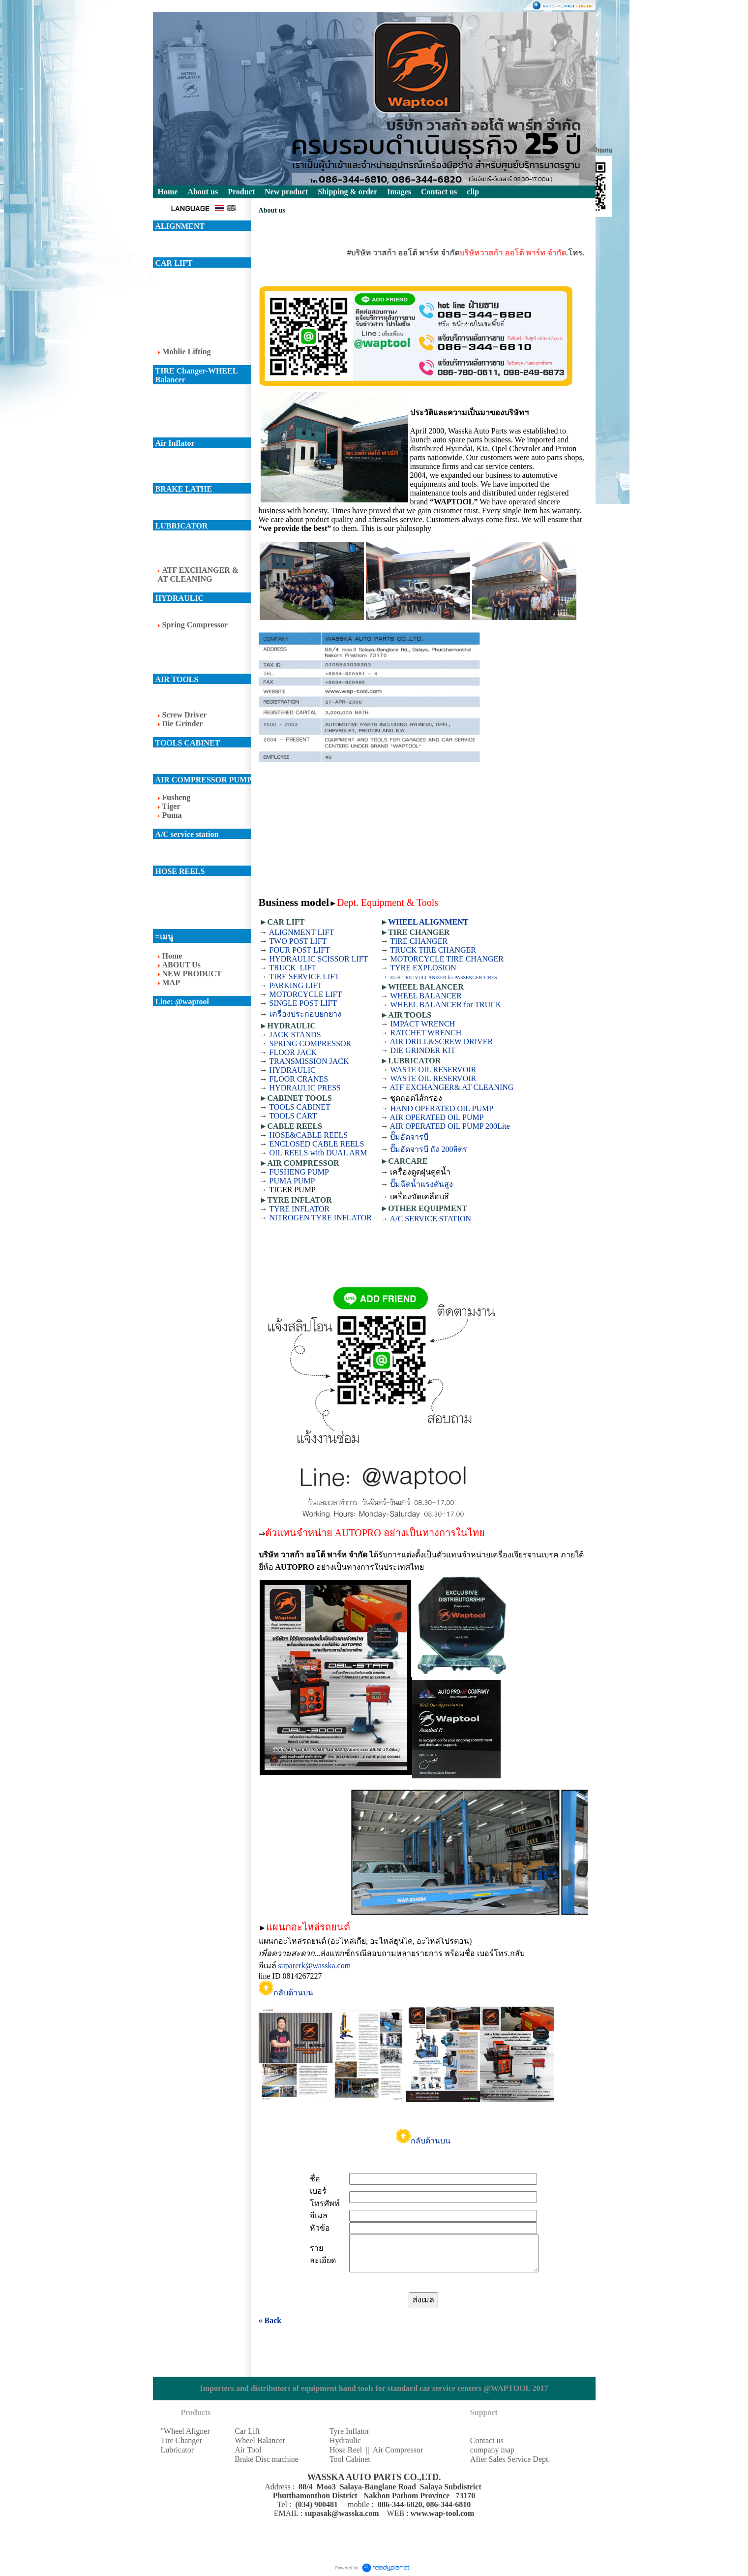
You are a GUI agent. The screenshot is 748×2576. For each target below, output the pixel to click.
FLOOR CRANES (299, 1079)
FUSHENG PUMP (299, 1172)
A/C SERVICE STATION (430, 1218)
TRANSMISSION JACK (309, 1061)
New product (286, 191)
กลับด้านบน (286, 1992)
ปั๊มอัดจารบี (409, 1137)
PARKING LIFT (295, 985)
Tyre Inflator (349, 2431)
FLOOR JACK (293, 1052)
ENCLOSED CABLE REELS (316, 1144)
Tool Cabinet (349, 2459)
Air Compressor (398, 2450)
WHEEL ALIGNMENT (428, 922)
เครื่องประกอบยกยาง (305, 1014)
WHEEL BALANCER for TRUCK (445, 1004)
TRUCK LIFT (292, 967)
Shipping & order (347, 191)
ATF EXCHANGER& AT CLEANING (452, 1087)
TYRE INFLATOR (299, 1209)
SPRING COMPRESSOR (310, 1043)
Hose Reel (345, 2450)
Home (168, 191)
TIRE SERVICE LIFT (304, 976)
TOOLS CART (293, 1116)
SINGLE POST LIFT (303, 1003)
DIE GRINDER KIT (422, 1050)
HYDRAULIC (292, 1070)
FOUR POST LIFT (299, 950)
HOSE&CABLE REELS (308, 1135)
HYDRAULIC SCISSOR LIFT (318, 959)
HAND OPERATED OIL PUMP (441, 1108)
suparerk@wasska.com (314, 1965)
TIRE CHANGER (419, 941)
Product (241, 191)
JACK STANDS (295, 1034)
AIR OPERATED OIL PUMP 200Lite (450, 1126)
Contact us (487, 2440)
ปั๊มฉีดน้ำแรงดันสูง (421, 1184)
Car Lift (247, 2431)
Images (399, 191)
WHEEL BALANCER (426, 996)
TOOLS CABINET (299, 1107)
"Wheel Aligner (185, 2431)
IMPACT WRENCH (422, 1024)
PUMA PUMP (292, 1181)
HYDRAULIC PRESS (305, 1088)
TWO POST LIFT (298, 941)
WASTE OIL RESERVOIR (433, 1069)
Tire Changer (181, 2440)
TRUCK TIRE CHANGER (433, 950)
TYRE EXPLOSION (423, 967)
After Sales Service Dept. (510, 2459)
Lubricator (177, 2450)
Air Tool (248, 2450)
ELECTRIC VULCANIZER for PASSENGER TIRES (443, 977)
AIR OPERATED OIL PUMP (437, 1117)
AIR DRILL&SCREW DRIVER (441, 1041)
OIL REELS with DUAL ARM (318, 1152)
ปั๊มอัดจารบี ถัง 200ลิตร (428, 1149)
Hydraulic (345, 2440)
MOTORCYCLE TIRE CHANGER (447, 959)
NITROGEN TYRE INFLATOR (320, 1217)
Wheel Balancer (260, 2440)
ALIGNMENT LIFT (301, 932)
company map (492, 2450)
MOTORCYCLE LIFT (305, 994)
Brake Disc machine (267, 2459)
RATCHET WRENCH (425, 1032)
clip (473, 191)
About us (202, 191)
